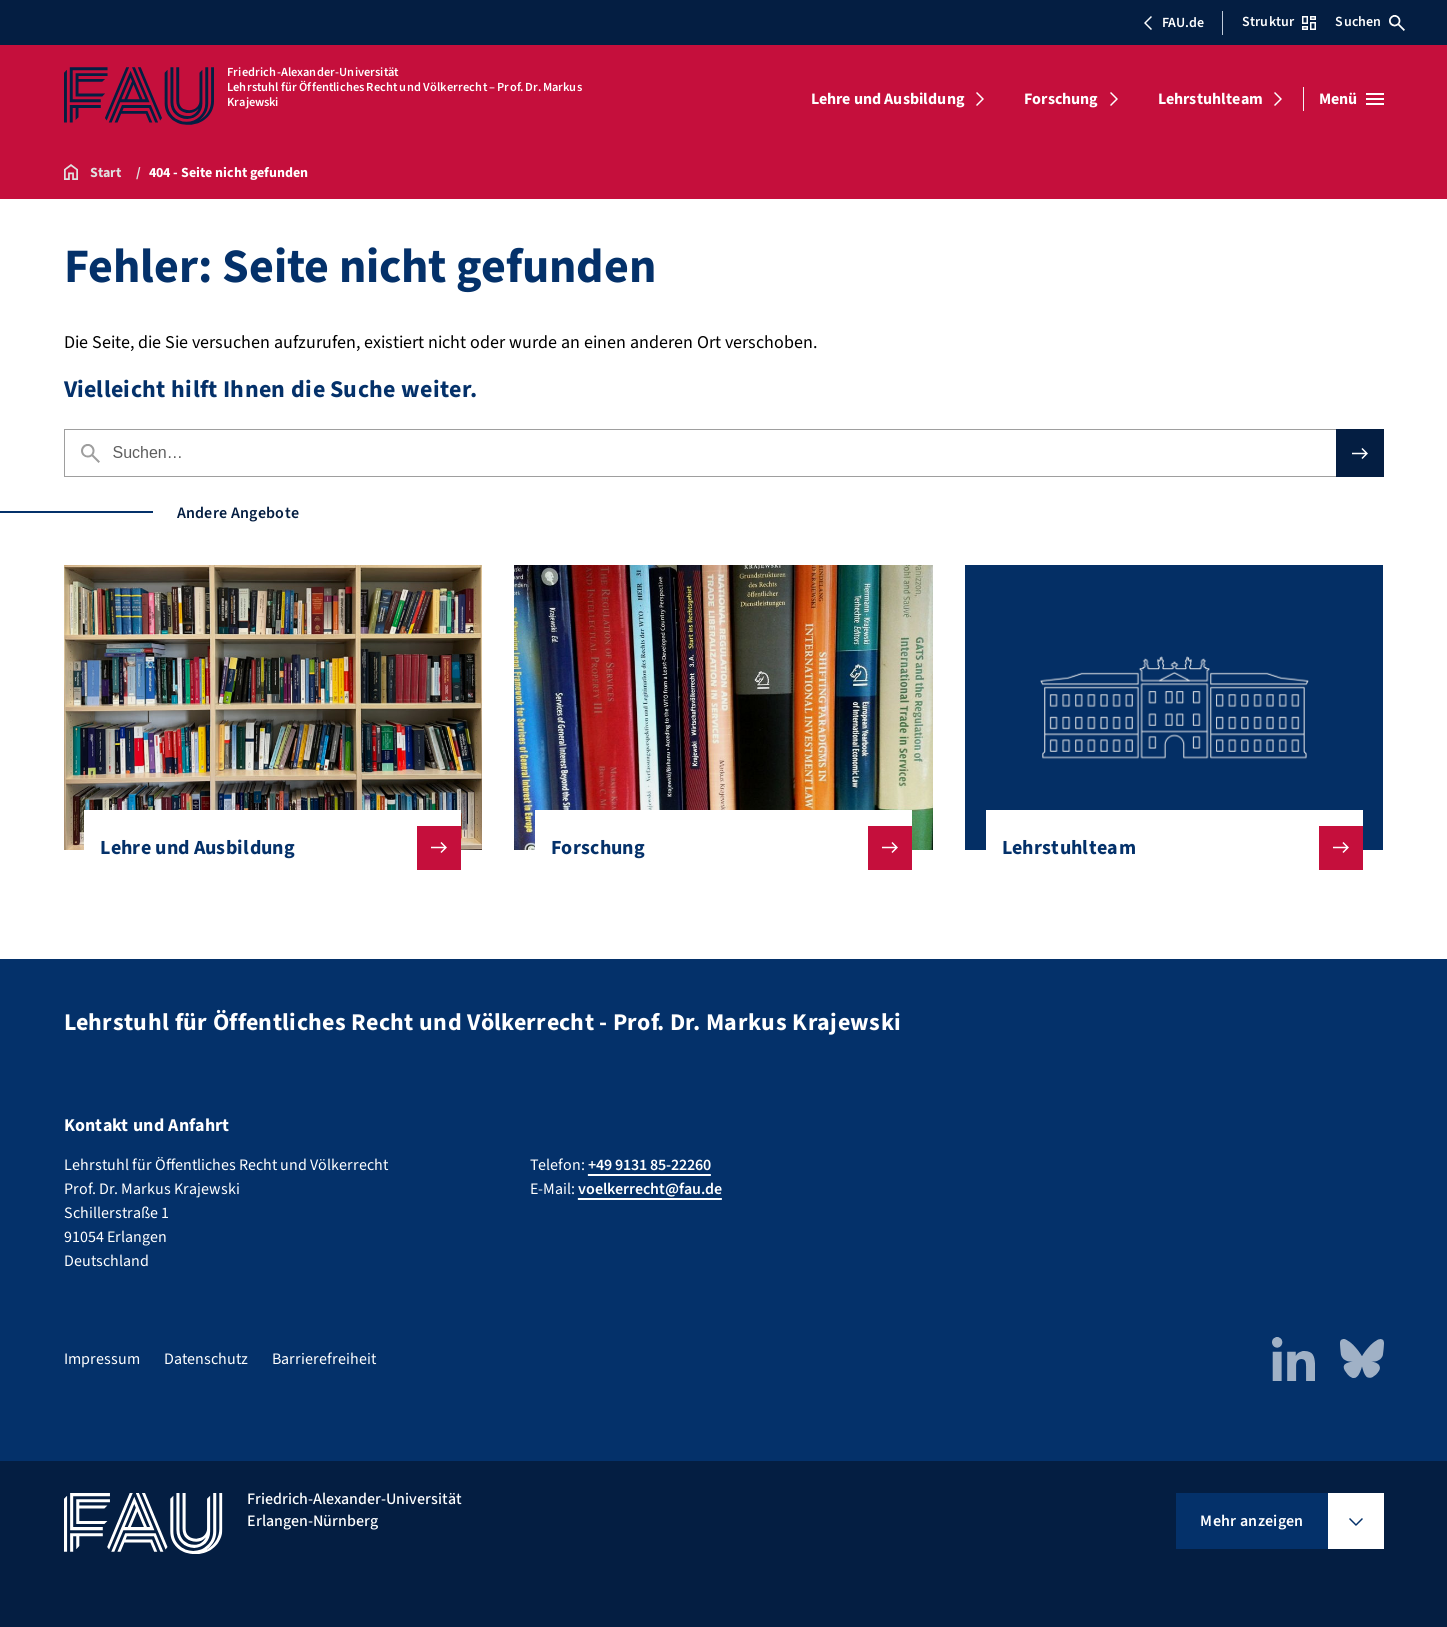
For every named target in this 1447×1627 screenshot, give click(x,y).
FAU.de (1173, 23)
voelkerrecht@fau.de (650, 1189)
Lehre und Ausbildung (888, 99)
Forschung (1061, 99)
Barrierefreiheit (324, 1359)
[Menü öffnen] (1351, 99)
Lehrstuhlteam (1210, 99)
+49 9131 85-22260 (649, 1165)
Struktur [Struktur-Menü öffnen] (1279, 22)
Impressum (102, 1359)
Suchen (1370, 22)
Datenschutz (206, 1359)
